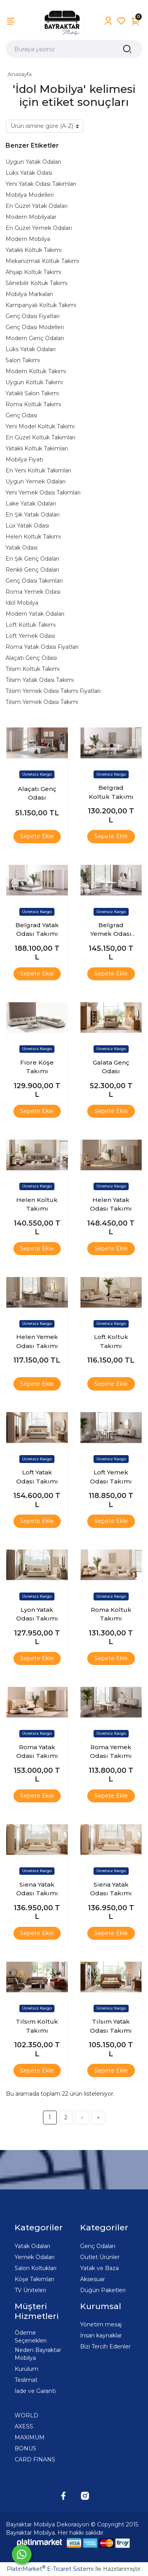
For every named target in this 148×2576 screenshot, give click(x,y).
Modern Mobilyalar (31, 216)
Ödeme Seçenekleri (31, 2336)
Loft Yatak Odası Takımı (37, 1477)
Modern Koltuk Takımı (36, 371)
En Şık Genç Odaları (32, 558)
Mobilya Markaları (29, 294)
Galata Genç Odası (111, 1067)
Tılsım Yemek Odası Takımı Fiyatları (53, 690)
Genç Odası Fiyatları (33, 316)
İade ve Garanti (35, 2391)
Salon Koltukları (35, 2268)
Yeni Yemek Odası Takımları (43, 492)
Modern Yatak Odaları (35, 613)
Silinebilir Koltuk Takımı (36, 283)
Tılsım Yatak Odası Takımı (40, 679)
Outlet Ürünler (100, 2257)
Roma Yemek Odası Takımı (111, 1751)
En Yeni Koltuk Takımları (38, 470)
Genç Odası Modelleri (35, 327)
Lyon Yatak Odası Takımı (37, 1614)
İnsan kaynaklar (101, 2335)
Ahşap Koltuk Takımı (33, 272)
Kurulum (26, 2368)
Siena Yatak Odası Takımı (37, 1889)
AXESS (24, 2426)
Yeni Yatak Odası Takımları (41, 183)
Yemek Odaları (34, 2257)
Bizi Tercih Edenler (105, 2346)
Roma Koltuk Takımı (33, 404)
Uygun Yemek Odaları (36, 481)
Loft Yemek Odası (30, 635)
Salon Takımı (23, 360)
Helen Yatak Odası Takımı (111, 1204)
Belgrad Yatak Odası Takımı (37, 929)
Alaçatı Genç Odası (31, 657)
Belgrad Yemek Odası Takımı (110, 930)
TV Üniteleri (30, 2290)
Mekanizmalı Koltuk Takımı (42, 261)
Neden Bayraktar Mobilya (38, 2353)
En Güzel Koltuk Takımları (40, 437)
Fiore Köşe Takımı (37, 1067)
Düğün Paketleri (103, 2290)
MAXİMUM (30, 2437)
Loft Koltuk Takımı (31, 624)
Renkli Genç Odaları (32, 569)
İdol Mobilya (22, 602)
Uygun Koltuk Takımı (34, 382)
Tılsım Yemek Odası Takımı (42, 702)
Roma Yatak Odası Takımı (37, 1751)
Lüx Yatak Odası (27, 525)
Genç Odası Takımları (34, 580)
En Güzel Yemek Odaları (39, 227)
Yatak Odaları (32, 2246)
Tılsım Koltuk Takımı (33, 668)
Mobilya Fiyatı (24, 459)
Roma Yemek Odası (33, 591)
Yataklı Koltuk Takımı (34, 250)
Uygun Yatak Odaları (33, 161)
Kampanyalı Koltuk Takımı (41, 305)
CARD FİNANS (35, 2459)
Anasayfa (19, 74)
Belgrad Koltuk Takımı (111, 792)
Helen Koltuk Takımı (33, 536)
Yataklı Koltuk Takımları (37, 448)
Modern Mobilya (28, 239)
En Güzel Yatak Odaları (36, 205)
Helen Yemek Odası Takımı (37, 1341)
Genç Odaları (97, 2246)
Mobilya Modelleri (30, 194)
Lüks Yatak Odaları (31, 349)
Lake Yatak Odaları (31, 503)
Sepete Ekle (37, 836)
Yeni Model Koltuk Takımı (40, 426)
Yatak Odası (21, 547)
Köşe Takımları (34, 2279)
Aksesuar (92, 2279)
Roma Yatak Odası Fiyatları (42, 646)
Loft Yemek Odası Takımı (111, 1477)
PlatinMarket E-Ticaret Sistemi (50, 2568)
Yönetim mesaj (101, 2324)
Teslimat (26, 2379)
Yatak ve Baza (99, 2268)
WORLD (26, 2415)
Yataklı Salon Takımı (32, 393)
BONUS (25, 2448)
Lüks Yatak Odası (29, 172)
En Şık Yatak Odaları (33, 514)
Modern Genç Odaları (35, 338)
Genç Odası (21, 415)
